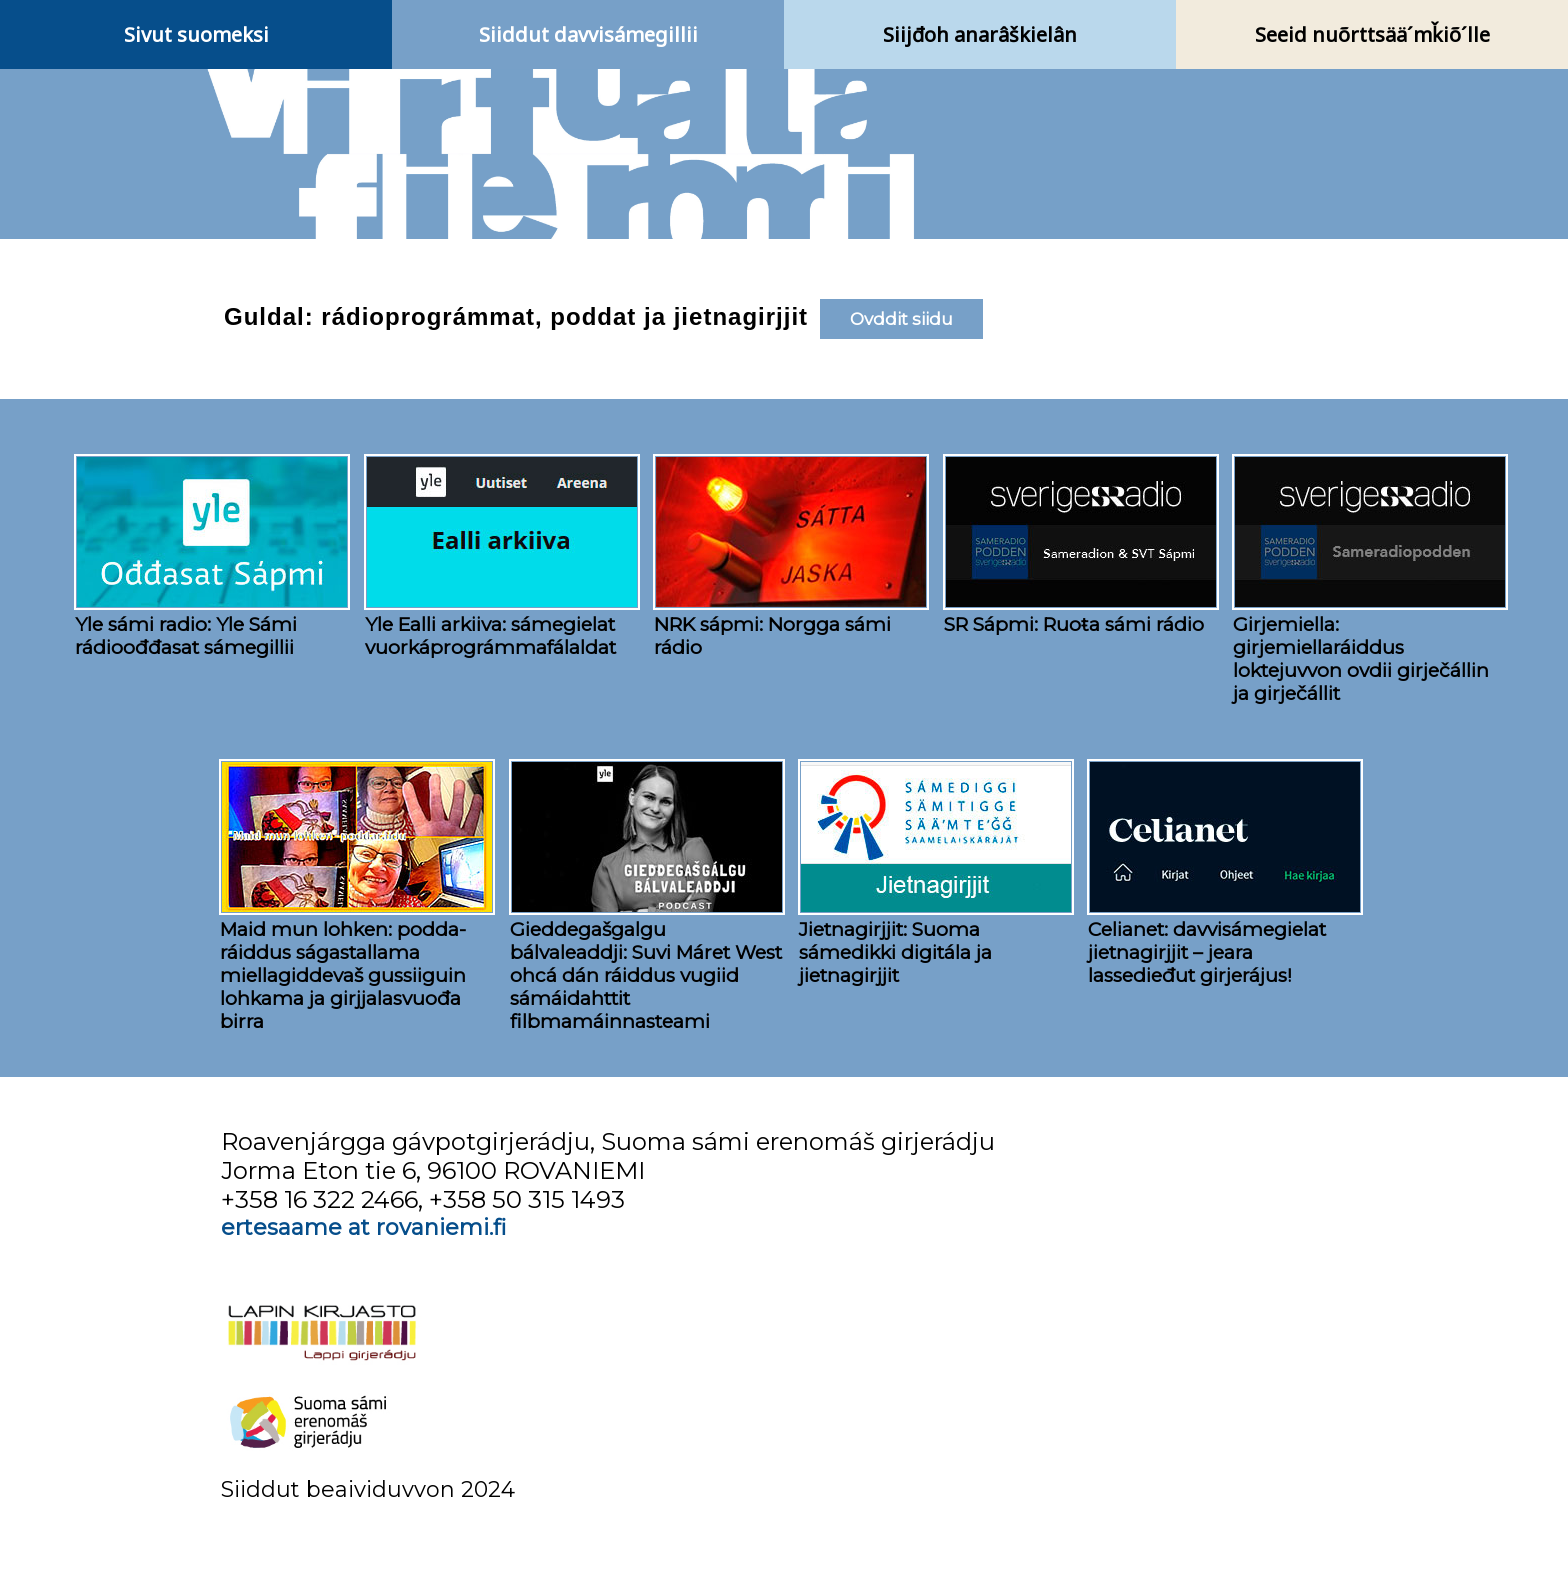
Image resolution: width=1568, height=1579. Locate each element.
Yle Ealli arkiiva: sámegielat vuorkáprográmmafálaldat (490, 636)
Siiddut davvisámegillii (588, 34)
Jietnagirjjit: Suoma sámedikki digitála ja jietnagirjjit (895, 952)
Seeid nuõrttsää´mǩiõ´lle (1372, 34)
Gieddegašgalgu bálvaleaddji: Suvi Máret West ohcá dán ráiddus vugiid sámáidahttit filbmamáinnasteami (646, 975)
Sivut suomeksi (196, 34)
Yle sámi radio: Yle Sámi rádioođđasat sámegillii (186, 636)
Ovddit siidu (901, 319)
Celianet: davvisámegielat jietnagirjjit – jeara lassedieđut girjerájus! (1207, 952)
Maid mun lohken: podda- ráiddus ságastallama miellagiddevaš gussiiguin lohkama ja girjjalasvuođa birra (343, 975)
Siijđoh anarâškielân (980, 34)
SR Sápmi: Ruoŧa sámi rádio (1074, 624)
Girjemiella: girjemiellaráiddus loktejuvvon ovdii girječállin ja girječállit (1361, 659)
